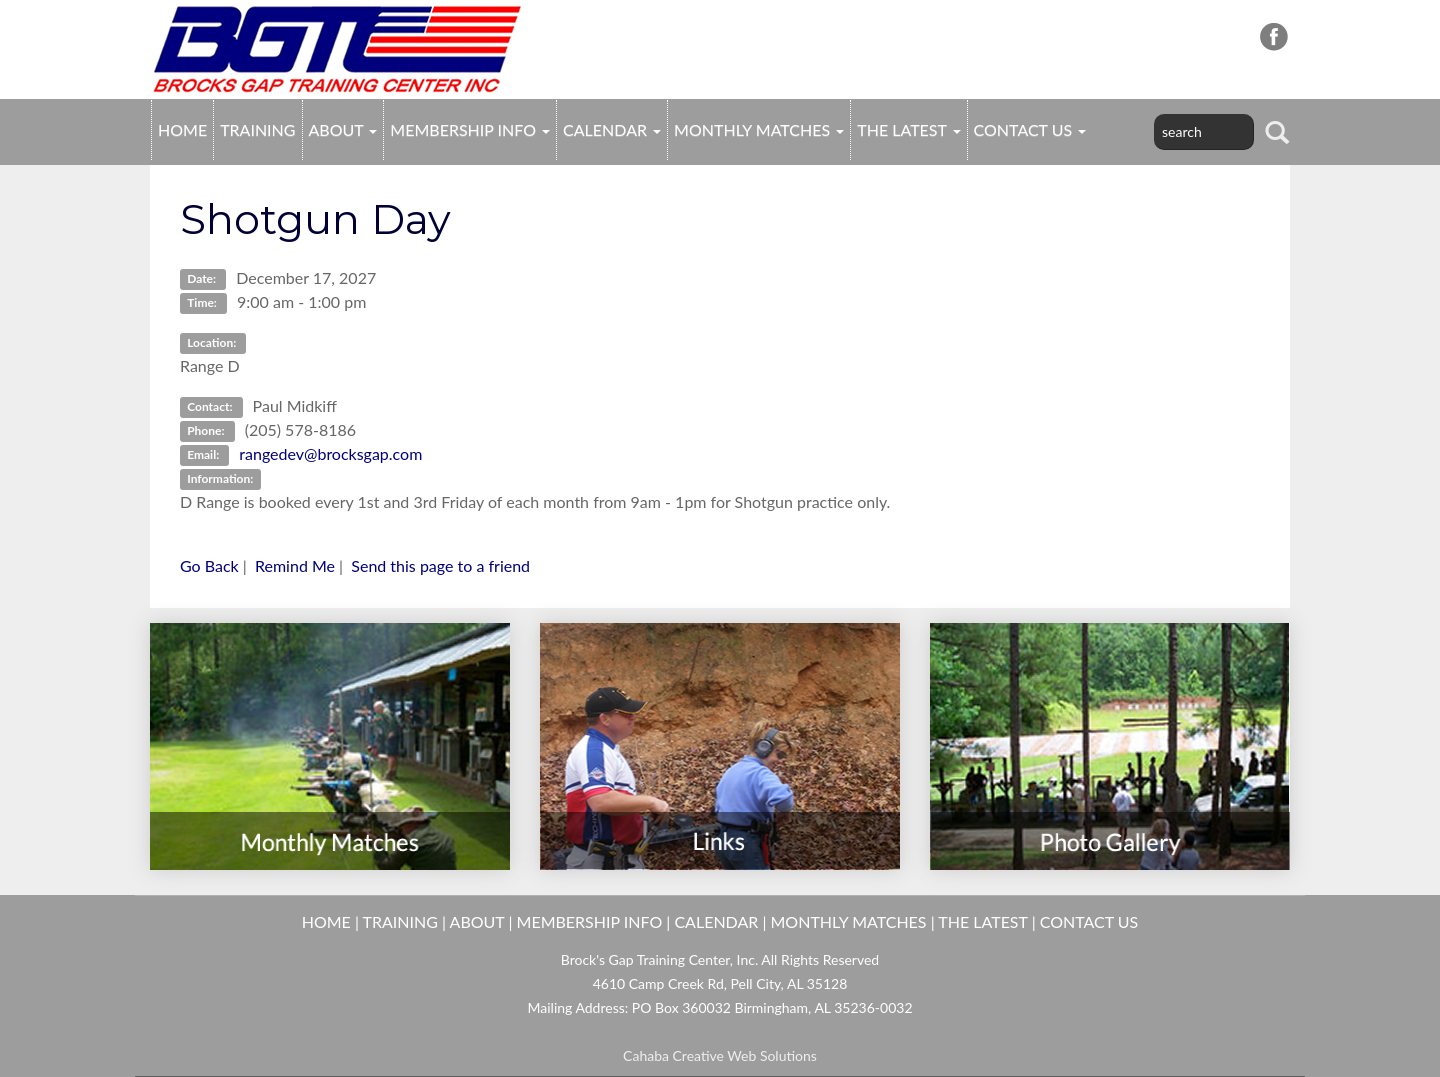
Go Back (209, 565)
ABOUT (343, 129)
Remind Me (295, 565)
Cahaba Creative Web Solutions (720, 1055)
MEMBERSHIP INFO (470, 129)
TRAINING (257, 129)
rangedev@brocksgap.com (330, 453)
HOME (182, 129)
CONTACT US (1030, 129)
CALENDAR (612, 129)
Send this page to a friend (440, 565)
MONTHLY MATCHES (759, 129)
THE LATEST (908, 129)
